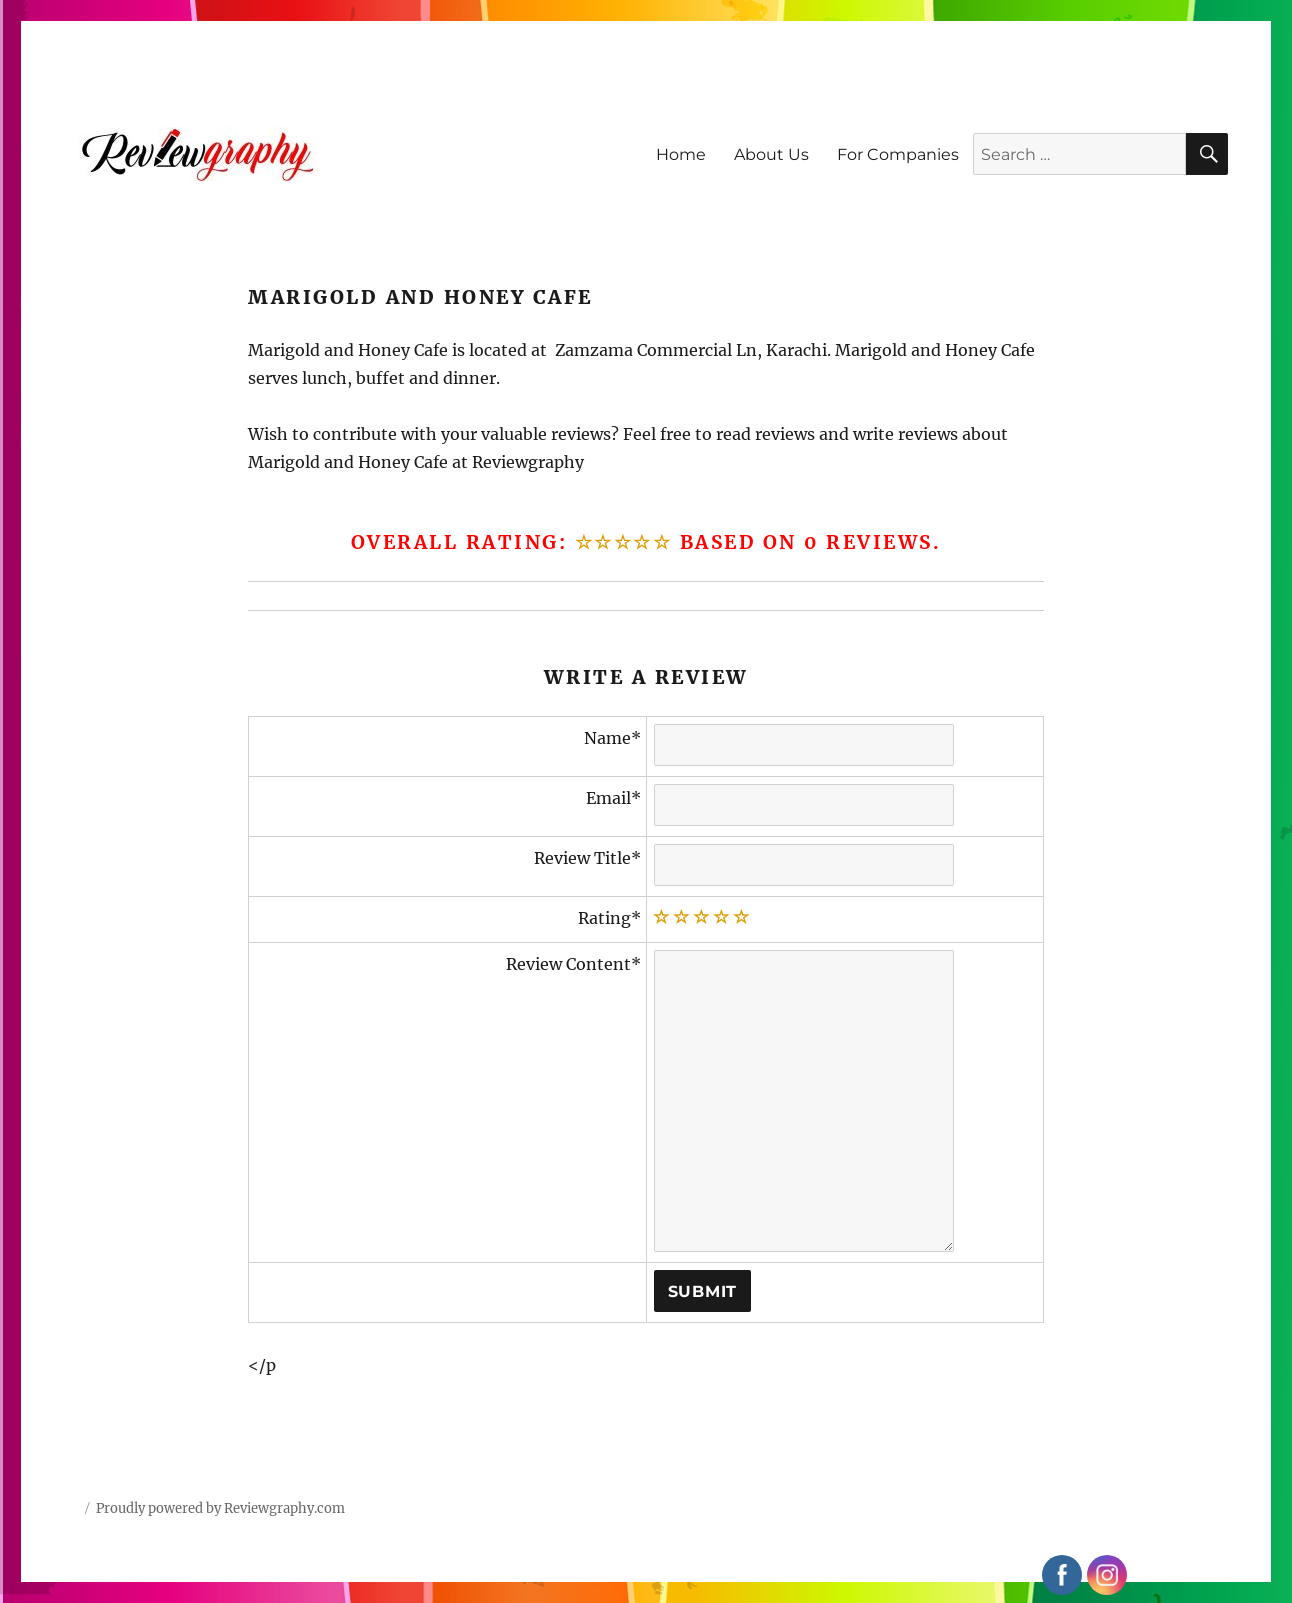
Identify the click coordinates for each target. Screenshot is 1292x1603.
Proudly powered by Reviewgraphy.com (220, 1508)
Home (681, 154)
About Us (771, 154)
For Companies (898, 154)
